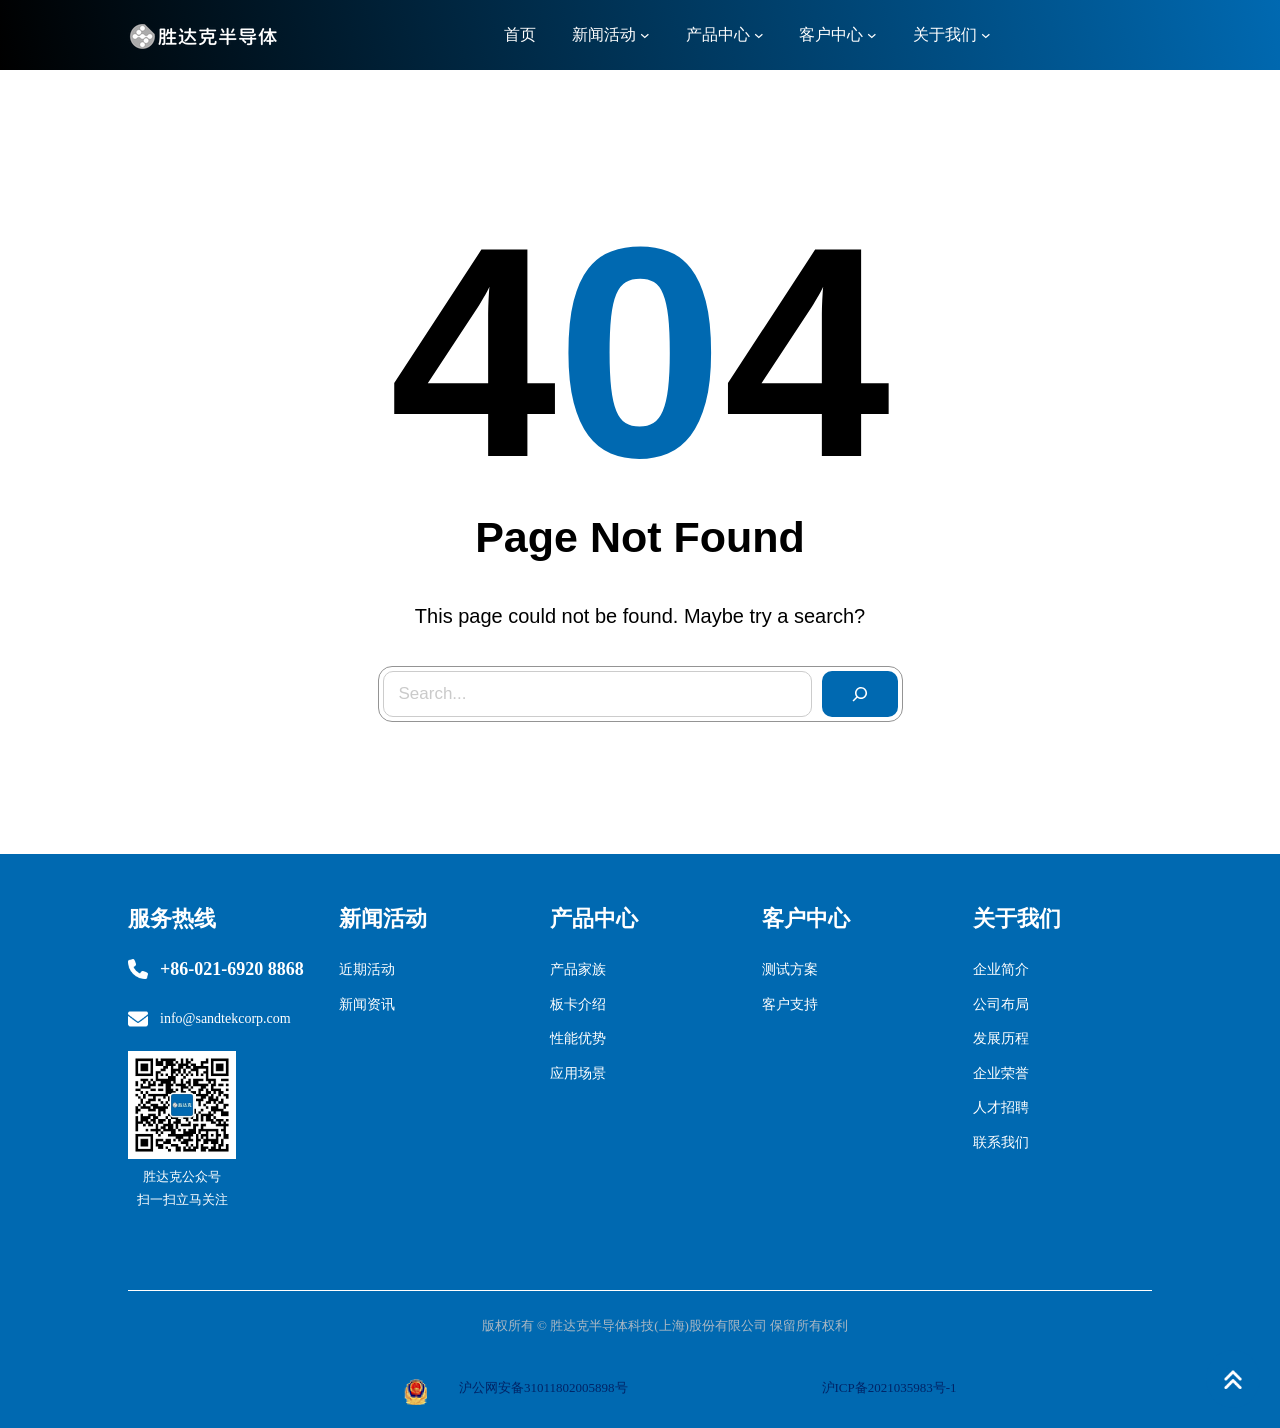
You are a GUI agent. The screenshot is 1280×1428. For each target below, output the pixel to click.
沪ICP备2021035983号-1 (889, 1387)
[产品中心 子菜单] (759, 35)
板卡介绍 (578, 1004)
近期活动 (367, 969)
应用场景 (578, 1073)
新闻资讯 (367, 1004)
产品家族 (578, 969)
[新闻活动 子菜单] (645, 35)
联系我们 (1001, 1142)
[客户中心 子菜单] (872, 35)
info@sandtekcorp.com (225, 1018)
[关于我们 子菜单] (986, 35)
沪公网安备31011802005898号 (543, 1387)
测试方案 (790, 969)
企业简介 (1001, 969)
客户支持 (790, 1004)
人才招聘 (1001, 1107)
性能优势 (578, 1038)
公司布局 (1001, 1004)
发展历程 (1001, 1038)
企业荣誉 (1001, 1073)
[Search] (860, 694)
